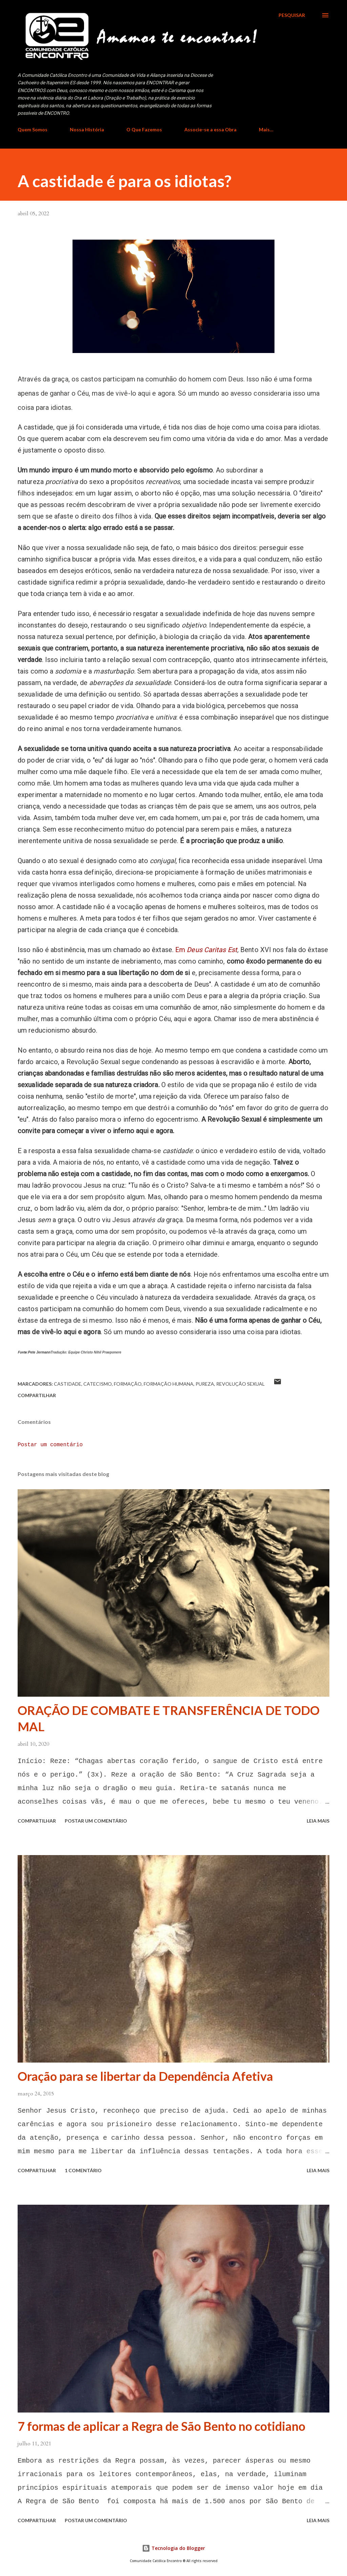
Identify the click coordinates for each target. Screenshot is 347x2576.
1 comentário (83, 2170)
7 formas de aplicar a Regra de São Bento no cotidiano (161, 2426)
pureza (205, 1384)
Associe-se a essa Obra (210, 129)
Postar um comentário (50, 1445)
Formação (128, 1384)
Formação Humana (168, 1384)
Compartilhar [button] (37, 1395)
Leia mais (318, 1821)
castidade (67, 1384)
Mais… (266, 129)
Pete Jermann (39, 1352)
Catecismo (97, 1384)
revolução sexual (240, 1384)
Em (206, 950)
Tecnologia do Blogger (173, 2548)
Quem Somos (32, 129)
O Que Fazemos (144, 129)
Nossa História (87, 129)
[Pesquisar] (292, 15)
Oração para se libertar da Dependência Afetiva (145, 2076)
